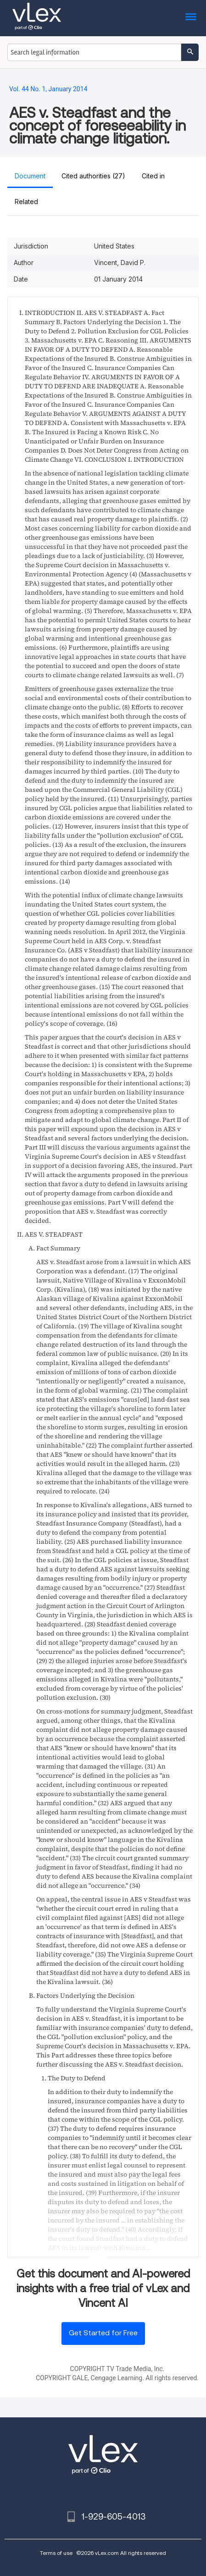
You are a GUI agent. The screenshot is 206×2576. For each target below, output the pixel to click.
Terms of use (56, 2553)
